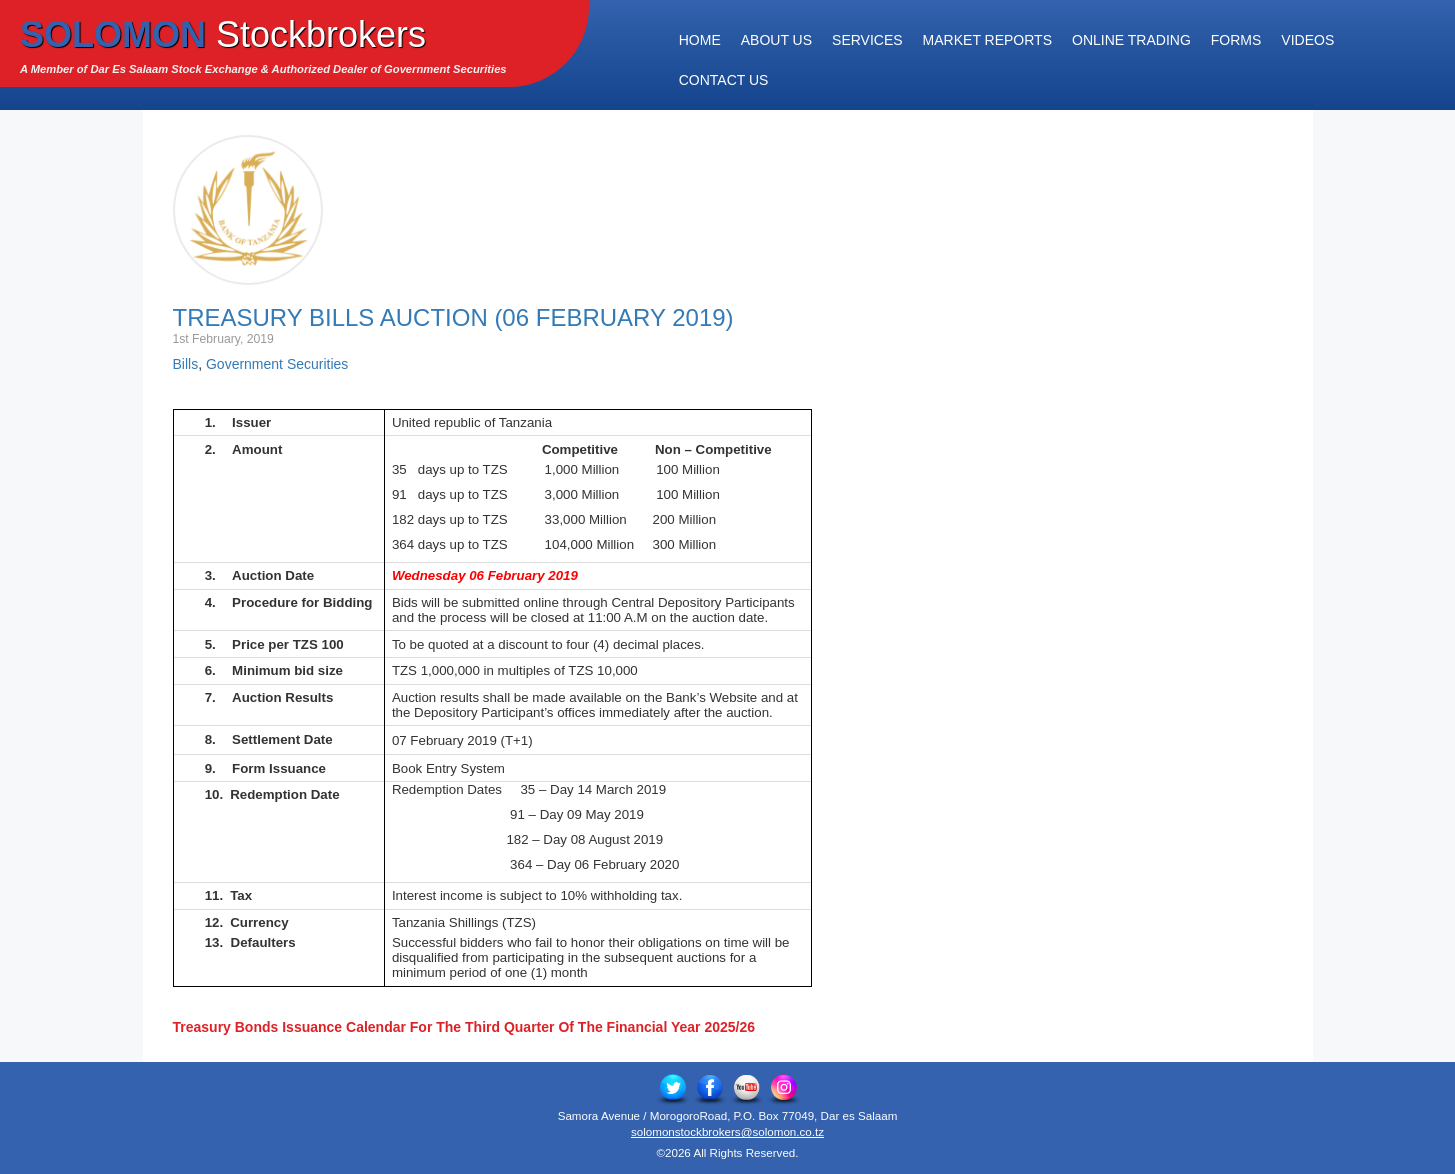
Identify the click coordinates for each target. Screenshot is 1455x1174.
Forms (1236, 40)
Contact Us (724, 80)
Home (700, 40)
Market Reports (987, 40)
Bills (186, 364)
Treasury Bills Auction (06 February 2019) (453, 317)
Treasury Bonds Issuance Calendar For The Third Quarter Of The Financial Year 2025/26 (464, 1027)
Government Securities (277, 364)
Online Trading (1131, 40)
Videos (1307, 40)
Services (867, 40)
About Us (776, 40)
